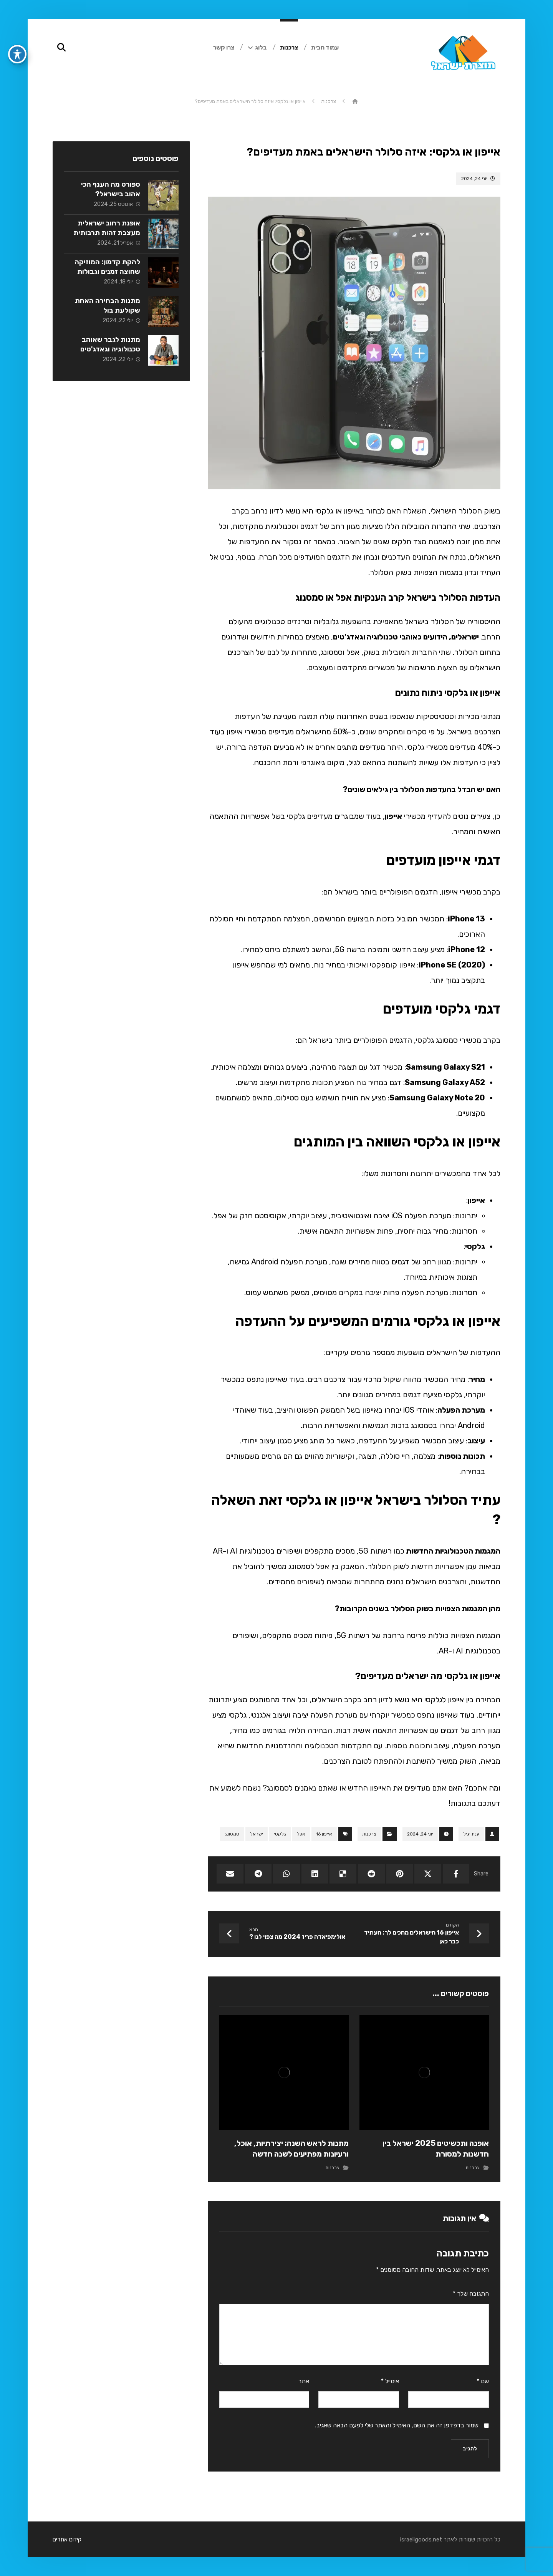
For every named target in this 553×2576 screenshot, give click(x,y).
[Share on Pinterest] (399, 1874)
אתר (303, 2381)
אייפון (393, 816)
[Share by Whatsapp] (286, 1874)
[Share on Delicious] (342, 1874)
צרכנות (369, 1834)
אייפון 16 (324, 1834)
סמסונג (232, 1834)
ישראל (256, 1834)
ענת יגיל (471, 1834)
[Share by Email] (230, 1874)
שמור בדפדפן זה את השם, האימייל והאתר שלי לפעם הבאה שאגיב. (396, 2425)
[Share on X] (427, 1874)
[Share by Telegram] (258, 1874)
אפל (301, 1834)
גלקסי (280, 1834)
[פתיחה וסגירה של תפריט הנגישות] (17, 35)
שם (483, 2381)
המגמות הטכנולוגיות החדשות (452, 1551)
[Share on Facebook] (456, 1874)
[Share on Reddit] (371, 1874)
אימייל (390, 2381)
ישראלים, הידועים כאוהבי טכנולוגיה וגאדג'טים (406, 636)
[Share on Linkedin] (314, 1874)
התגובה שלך (471, 2293)
